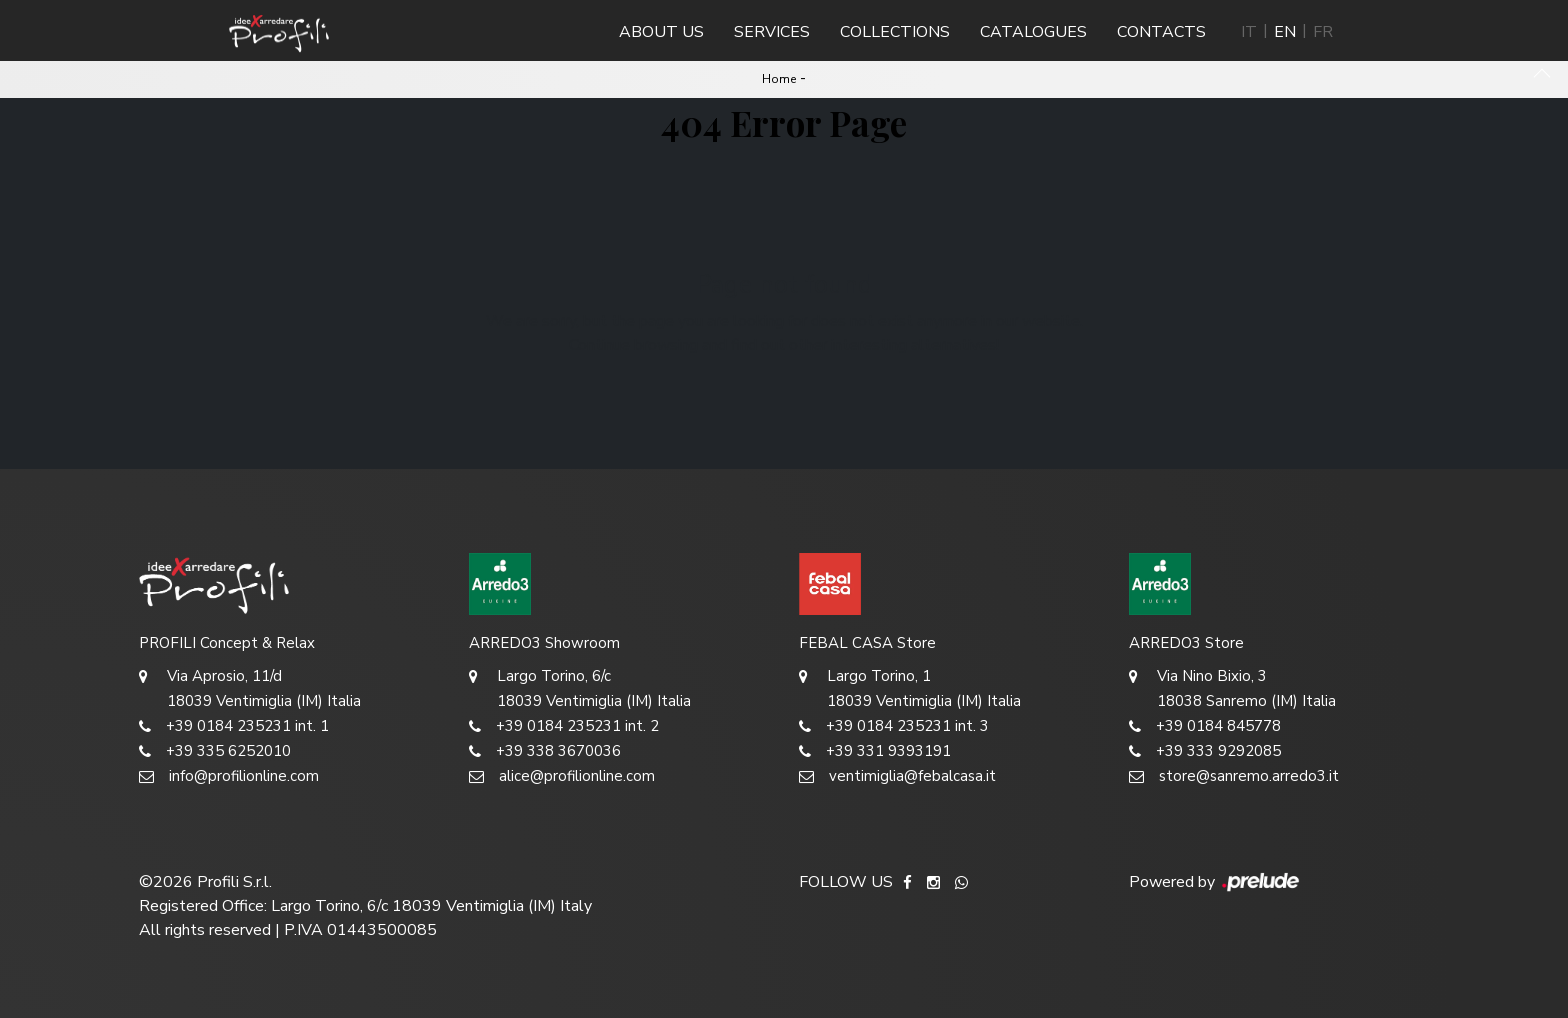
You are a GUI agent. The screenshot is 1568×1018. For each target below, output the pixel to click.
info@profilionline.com (229, 776)
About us (661, 32)
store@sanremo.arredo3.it (1234, 776)
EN (1285, 32)
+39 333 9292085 (1205, 751)
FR (1323, 32)
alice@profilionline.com (562, 776)
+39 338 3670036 (545, 751)
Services (772, 32)
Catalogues (1033, 32)
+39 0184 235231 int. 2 (564, 726)
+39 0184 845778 (1205, 726)
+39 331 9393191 (875, 751)
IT (1249, 32)
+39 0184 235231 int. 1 (234, 726)
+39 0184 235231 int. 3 (894, 726)
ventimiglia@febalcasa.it (897, 776)
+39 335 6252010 (215, 751)
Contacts (1161, 32)
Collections (895, 32)
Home (779, 79)
